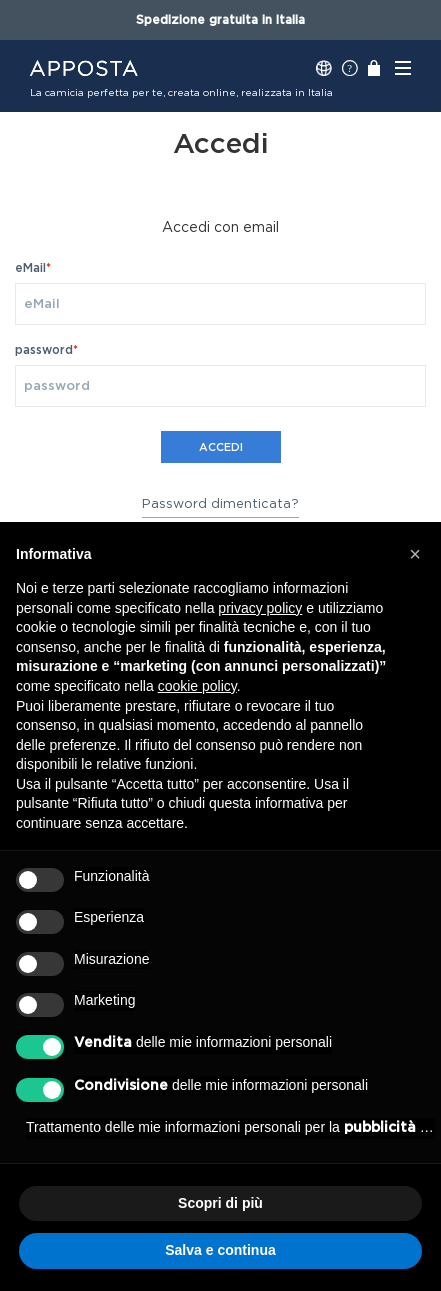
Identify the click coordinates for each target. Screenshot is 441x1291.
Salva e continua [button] (220, 1250)
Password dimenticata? (220, 504)
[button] (415, 554)
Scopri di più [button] (220, 1203)
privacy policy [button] (260, 608)
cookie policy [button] (197, 686)
